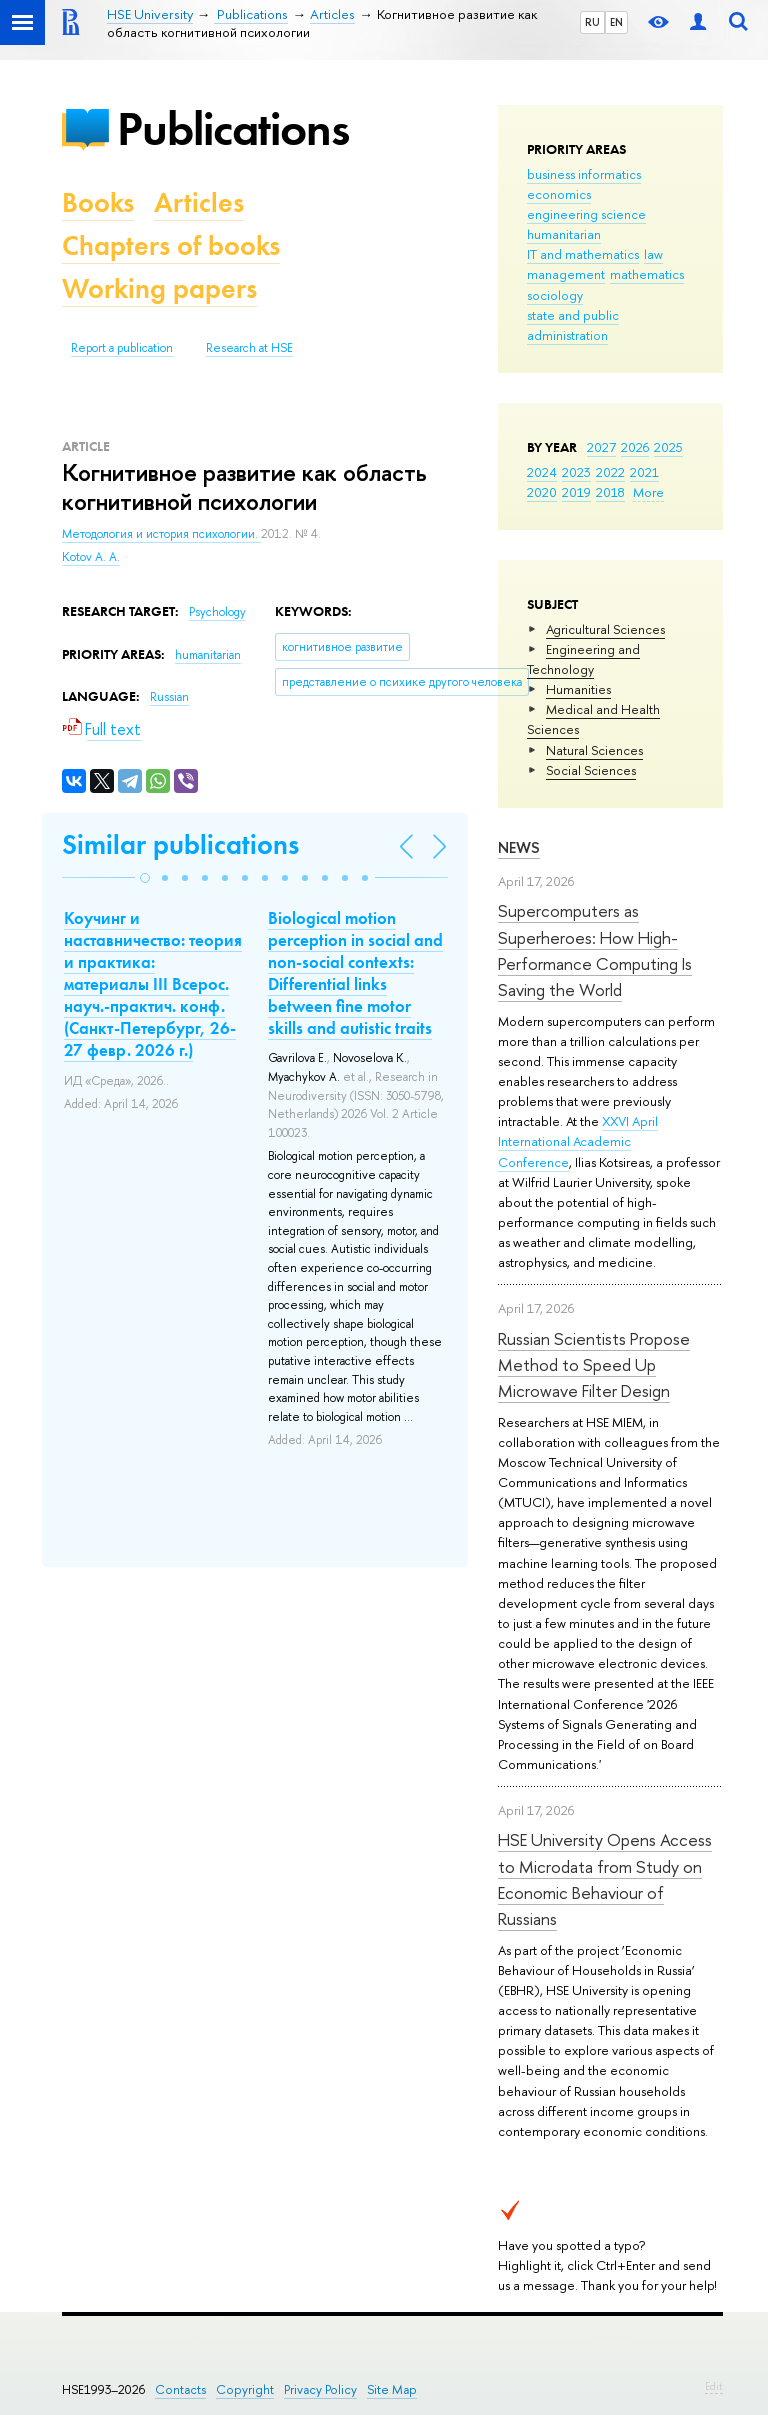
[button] (145, 878)
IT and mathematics (583, 254)
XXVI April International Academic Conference (578, 1141)
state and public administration (573, 325)
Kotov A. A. (91, 557)
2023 (576, 472)
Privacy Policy (320, 2389)
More (648, 492)
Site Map (392, 2389)
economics (559, 194)
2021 (644, 472)
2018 (610, 492)
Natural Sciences (594, 750)
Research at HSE (249, 348)
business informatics (584, 174)
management (566, 274)
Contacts (180, 2389)
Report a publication (122, 348)
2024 (542, 472)
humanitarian (564, 234)
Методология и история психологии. (161, 534)
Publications (233, 128)
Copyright (245, 2389)
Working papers (159, 288)
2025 (668, 447)
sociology (555, 295)
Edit (714, 2386)
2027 (601, 447)
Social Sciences (591, 770)
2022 (610, 472)
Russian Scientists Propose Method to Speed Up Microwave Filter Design (594, 1365)
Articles (199, 202)
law (653, 254)
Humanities (578, 689)
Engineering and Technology (583, 659)
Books (98, 202)
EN (616, 22)
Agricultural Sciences (605, 629)
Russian (169, 697)
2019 (576, 492)
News (519, 847)
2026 (635, 447)
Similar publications (180, 844)
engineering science (586, 214)
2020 (542, 492)
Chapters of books (171, 245)
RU (592, 22)
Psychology (217, 612)
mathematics (647, 274)
